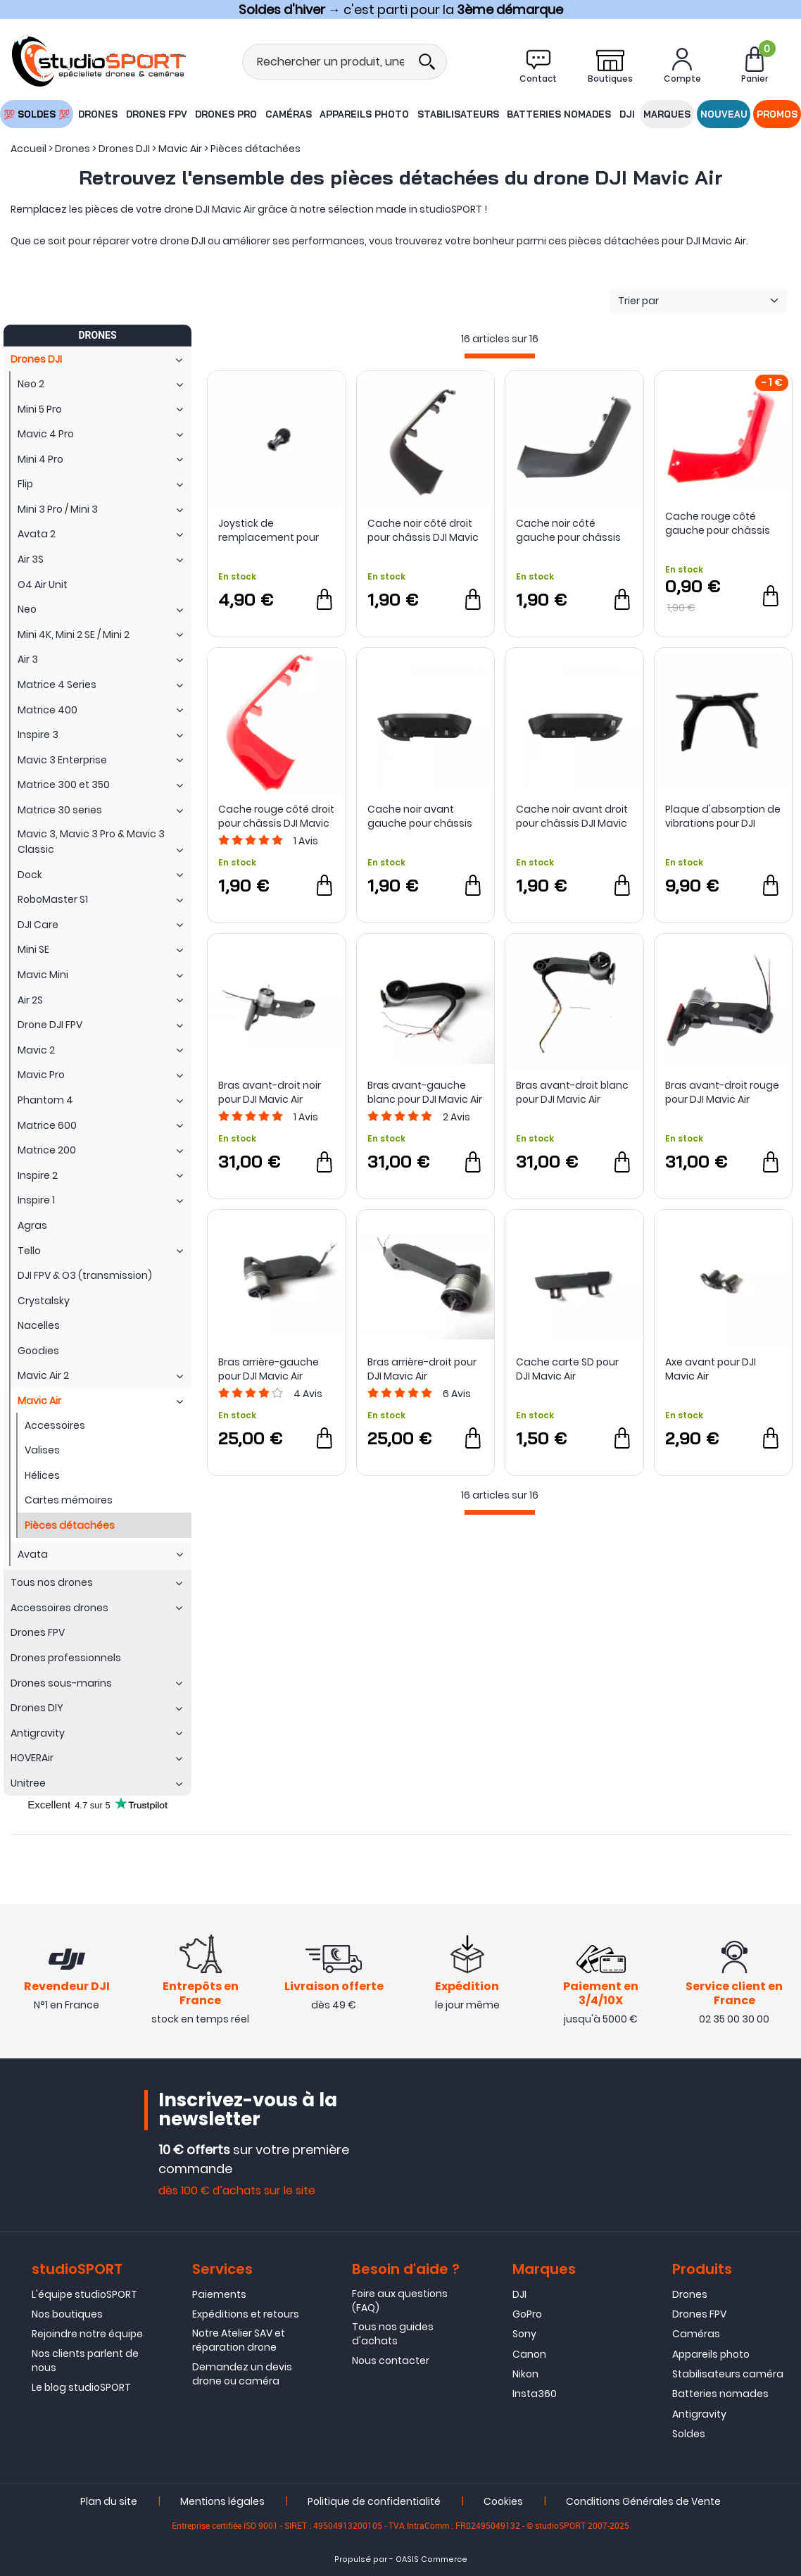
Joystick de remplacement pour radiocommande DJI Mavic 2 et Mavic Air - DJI (269, 530)
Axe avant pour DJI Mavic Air (710, 1369)
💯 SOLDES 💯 (36, 114)
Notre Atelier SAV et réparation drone (238, 2340)
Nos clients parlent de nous (85, 2360)
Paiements (219, 2294)
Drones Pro (226, 114)
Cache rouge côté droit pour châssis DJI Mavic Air (276, 816)
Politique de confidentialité (374, 2501)
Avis (306, 841)
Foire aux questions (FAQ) (400, 2301)
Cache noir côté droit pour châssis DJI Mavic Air (423, 530)
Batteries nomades (559, 114)
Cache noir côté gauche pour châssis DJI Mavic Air (568, 530)
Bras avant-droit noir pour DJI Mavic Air (269, 1092)
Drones (98, 114)
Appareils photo (364, 114)
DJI (627, 114)
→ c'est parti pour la (401, 9)
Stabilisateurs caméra (727, 2374)
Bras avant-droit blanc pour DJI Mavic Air (572, 1092)
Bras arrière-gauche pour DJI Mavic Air (268, 1369)
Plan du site (108, 2501)
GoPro (527, 2314)
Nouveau (724, 114)
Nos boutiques (67, 2314)
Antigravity (699, 2414)
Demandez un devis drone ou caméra (242, 2374)
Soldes (688, 2434)
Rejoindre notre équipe (87, 2334)
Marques (666, 114)
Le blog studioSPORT (81, 2387)
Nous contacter (390, 2360)
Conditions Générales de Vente (643, 2501)
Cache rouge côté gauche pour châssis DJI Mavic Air (717, 523)
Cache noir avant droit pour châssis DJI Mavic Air (572, 816)
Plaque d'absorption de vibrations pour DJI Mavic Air (723, 816)
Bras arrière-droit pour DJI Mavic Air (422, 1369)
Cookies (503, 2501)
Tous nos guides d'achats (393, 2334)
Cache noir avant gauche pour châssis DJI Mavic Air (419, 816)
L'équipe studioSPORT (84, 2294)
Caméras (288, 114)
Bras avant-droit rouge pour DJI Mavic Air (722, 1092)
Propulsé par (360, 2559)
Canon (529, 2354)
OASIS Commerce (431, 2559)
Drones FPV (156, 114)
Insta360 (534, 2394)
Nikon (525, 2374)
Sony (524, 2334)
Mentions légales (222, 2501)
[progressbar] (500, 356)
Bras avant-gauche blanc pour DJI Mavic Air (424, 1092)
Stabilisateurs (458, 114)
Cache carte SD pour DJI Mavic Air (567, 1369)
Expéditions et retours (245, 2314)
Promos (777, 114)
